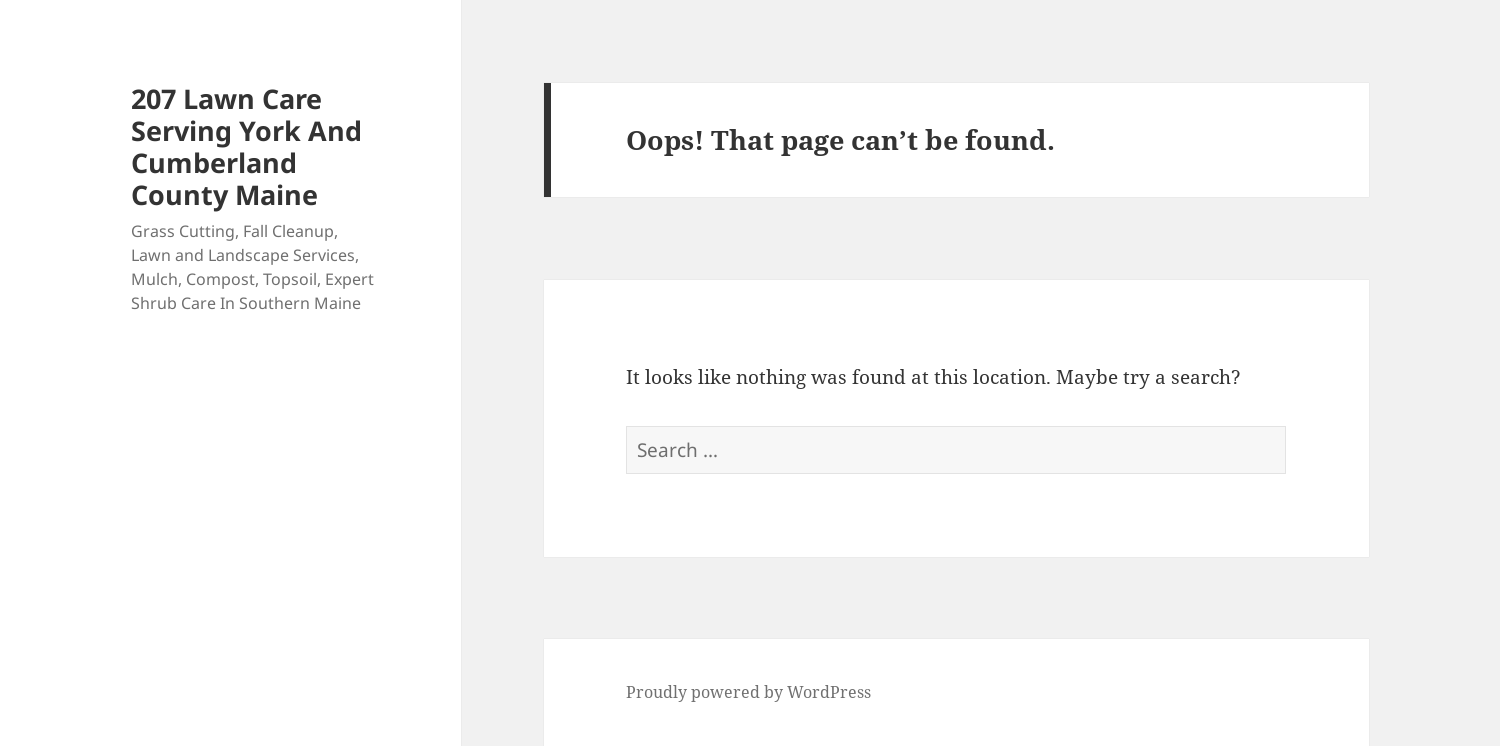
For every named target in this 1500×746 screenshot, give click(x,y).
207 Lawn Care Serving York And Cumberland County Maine (246, 146)
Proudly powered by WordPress (748, 692)
